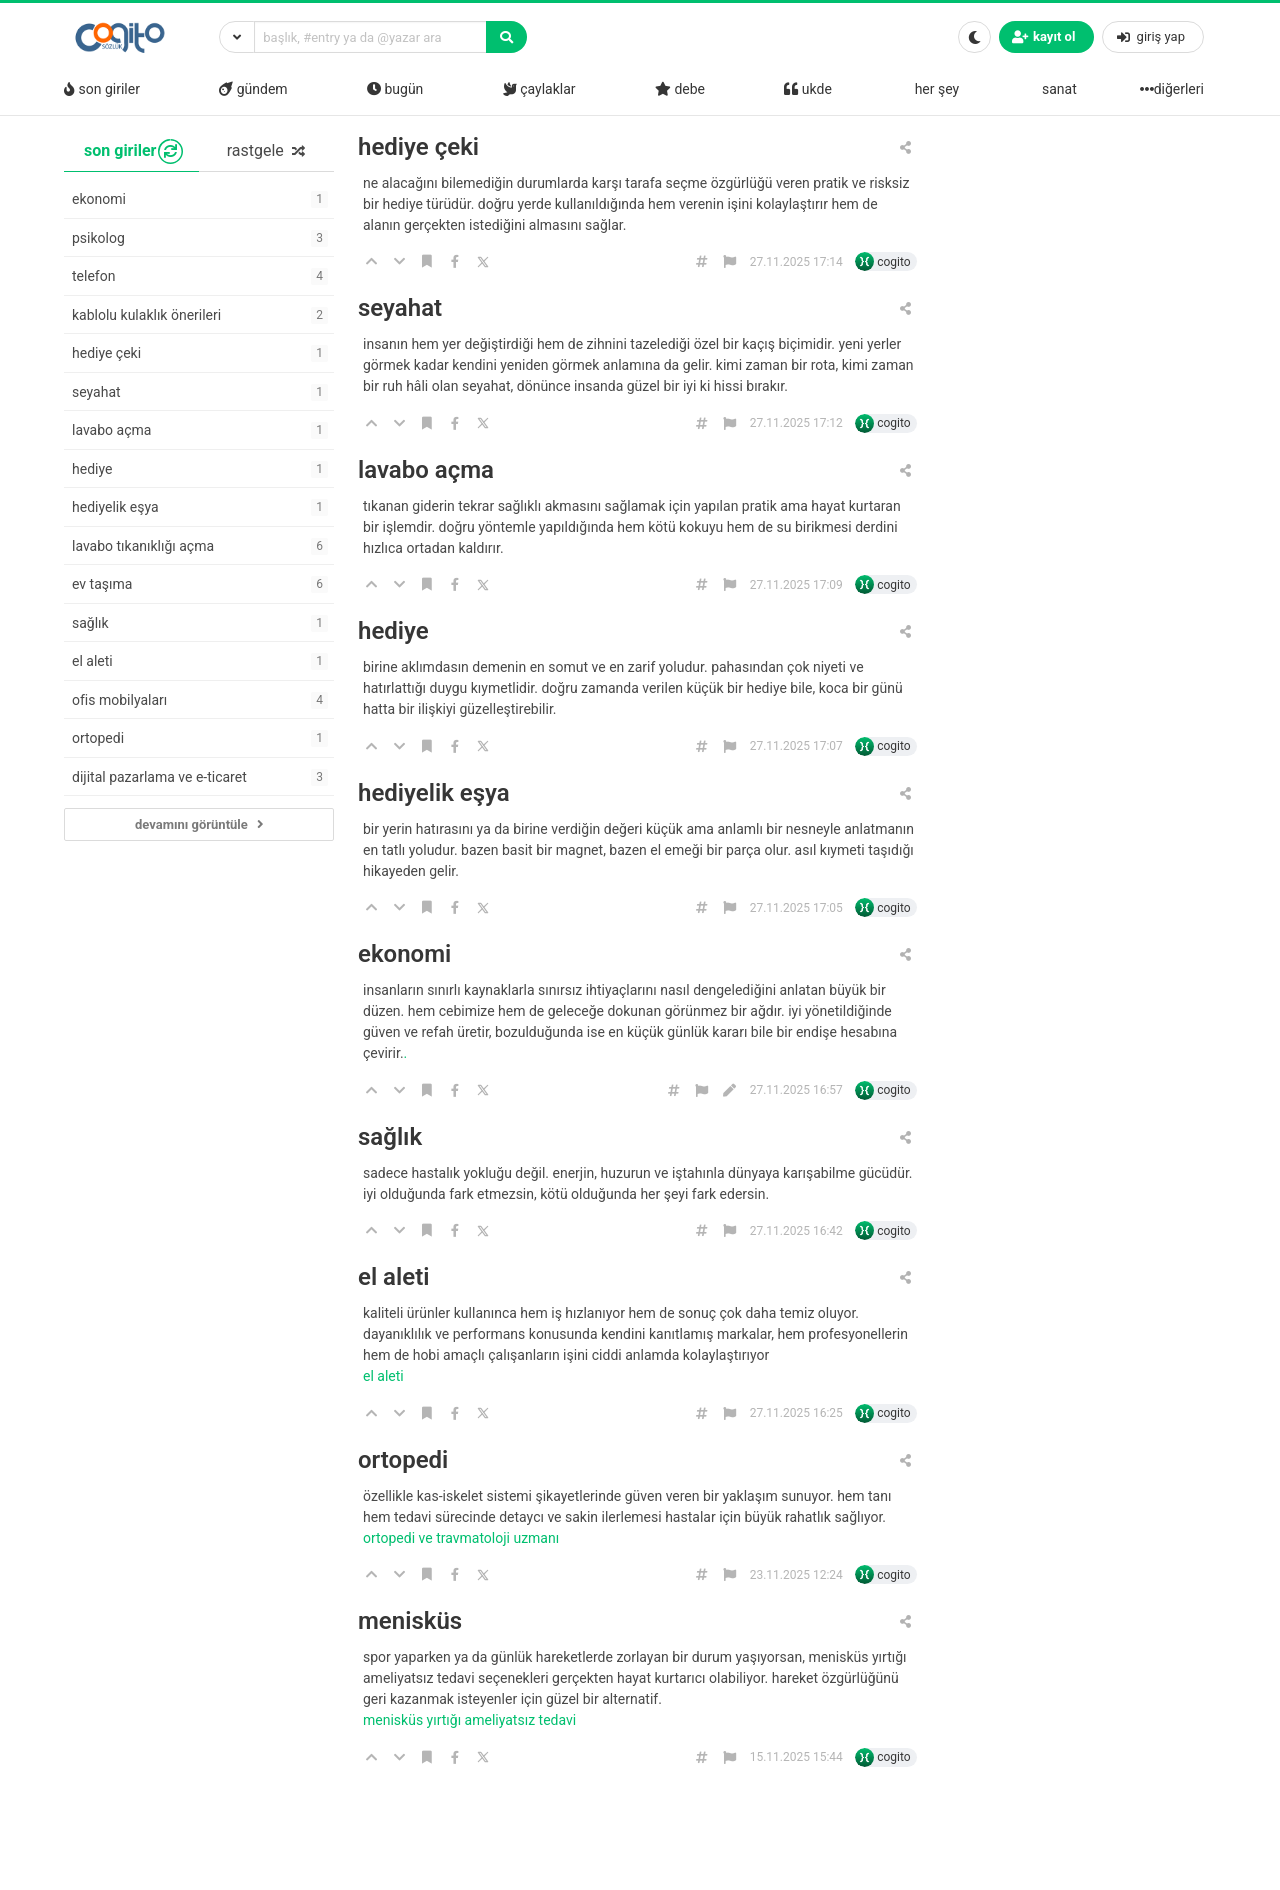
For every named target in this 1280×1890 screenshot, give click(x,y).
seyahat (400, 308)
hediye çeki (418, 147)
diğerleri (1174, 89)
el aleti (393, 1277)
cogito (893, 262)
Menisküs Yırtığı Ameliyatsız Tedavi (471, 1720)
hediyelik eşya (434, 793)
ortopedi (403, 1460)
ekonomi (404, 954)
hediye (393, 631)
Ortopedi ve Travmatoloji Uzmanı (463, 1538)
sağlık (390, 1137)
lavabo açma (426, 470)
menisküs (410, 1621)
